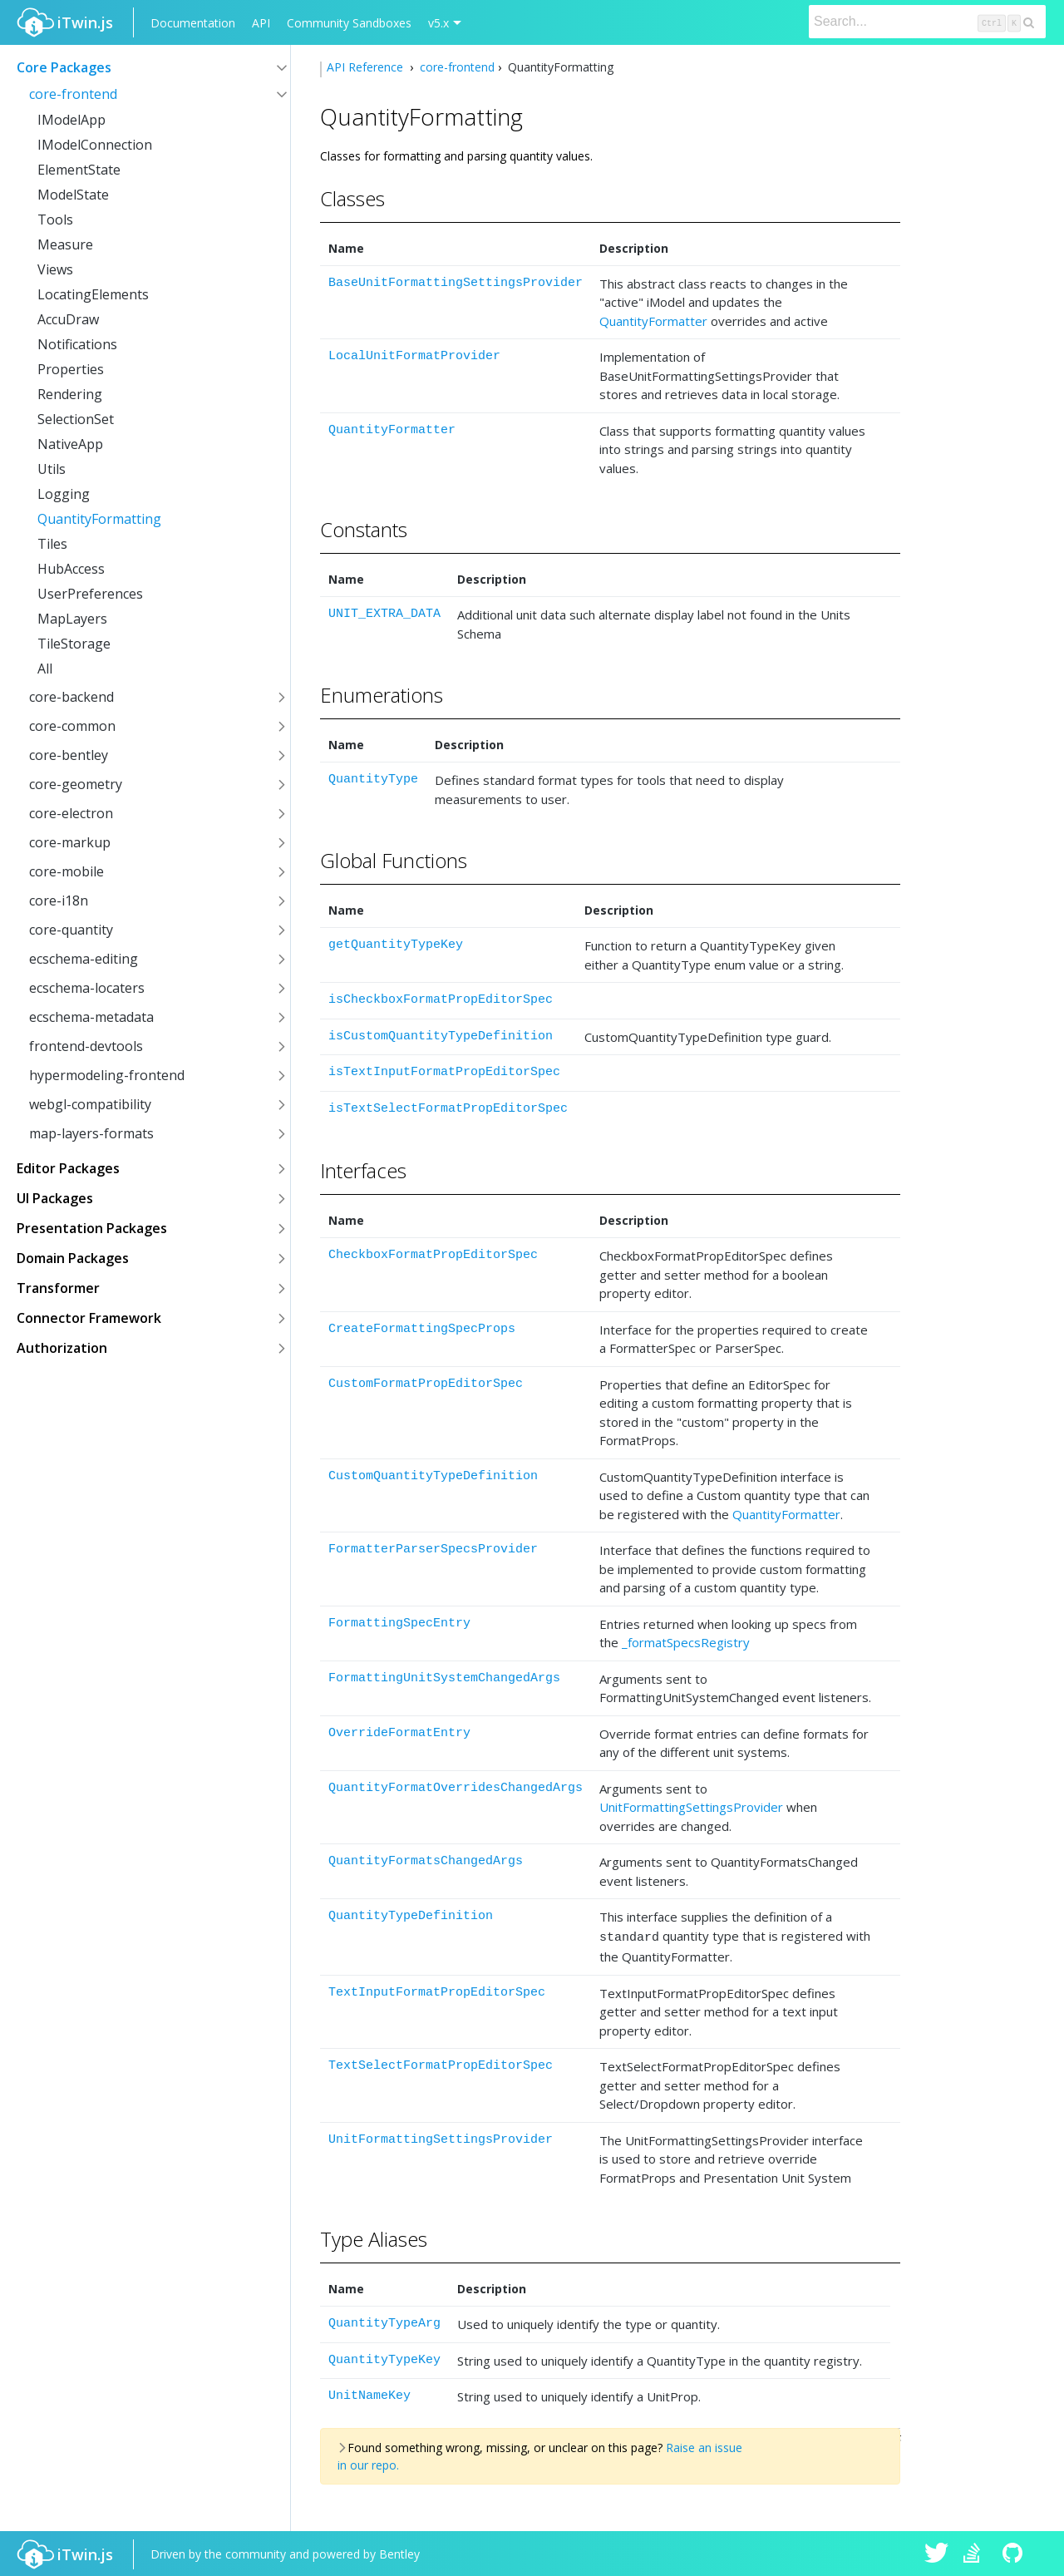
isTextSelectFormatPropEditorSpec (448, 1109)
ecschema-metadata (91, 1017)
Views (55, 269)
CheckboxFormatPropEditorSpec (433, 1255)
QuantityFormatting (99, 519)
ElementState (79, 169)
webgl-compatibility (90, 1104)
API (261, 23)
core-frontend (73, 94)
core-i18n (58, 900)
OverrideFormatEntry (399, 1733)
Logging (63, 494)
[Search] (927, 21)
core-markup (70, 842)
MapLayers (72, 618)
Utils (51, 469)
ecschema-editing (83, 959)
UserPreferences (90, 594)
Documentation (192, 23)
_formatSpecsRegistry (686, 1642)
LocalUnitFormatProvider (414, 356)
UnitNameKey (369, 2393)
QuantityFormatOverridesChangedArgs (455, 1788)
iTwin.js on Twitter (936, 2552)
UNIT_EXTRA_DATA (384, 614)
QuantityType (373, 779)
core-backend (71, 697)
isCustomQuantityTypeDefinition (440, 1036)
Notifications (77, 344)
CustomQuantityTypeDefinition (433, 1476)
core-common (72, 726)
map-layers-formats (91, 1133)
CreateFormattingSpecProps (421, 1329)
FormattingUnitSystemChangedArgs (444, 1678)
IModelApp (71, 120)
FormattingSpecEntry (399, 1623)
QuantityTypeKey (384, 2358)
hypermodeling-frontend (107, 1075)
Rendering (69, 394)
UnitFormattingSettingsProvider (691, 1807)
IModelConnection (94, 145)
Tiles (52, 544)
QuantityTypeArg (384, 2321)
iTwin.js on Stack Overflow (975, 2552)
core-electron (71, 813)
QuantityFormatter (653, 321)
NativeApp (70, 444)
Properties (70, 369)
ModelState (73, 194)
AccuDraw (68, 319)
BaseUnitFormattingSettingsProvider (455, 283)
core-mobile (66, 871)
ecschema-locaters (87, 988)
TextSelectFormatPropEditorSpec (440, 2063)
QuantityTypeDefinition (410, 1916)
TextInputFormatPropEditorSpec (436, 1990)
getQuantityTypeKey (395, 945)
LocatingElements (93, 294)
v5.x (438, 23)
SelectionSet (75, 419)
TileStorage (74, 643)
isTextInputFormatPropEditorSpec (444, 1072)
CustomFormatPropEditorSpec (425, 1384)
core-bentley (68, 755)
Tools (55, 219)
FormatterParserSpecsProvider (433, 1549)
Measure (65, 244)
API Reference (366, 67)
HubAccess (71, 569)
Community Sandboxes (349, 23)
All (44, 668)
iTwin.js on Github (1014, 2552)
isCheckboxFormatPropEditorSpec (440, 1000)
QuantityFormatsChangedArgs (425, 1861)
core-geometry (75, 784)
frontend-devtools (86, 1046)
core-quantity (71, 929)
